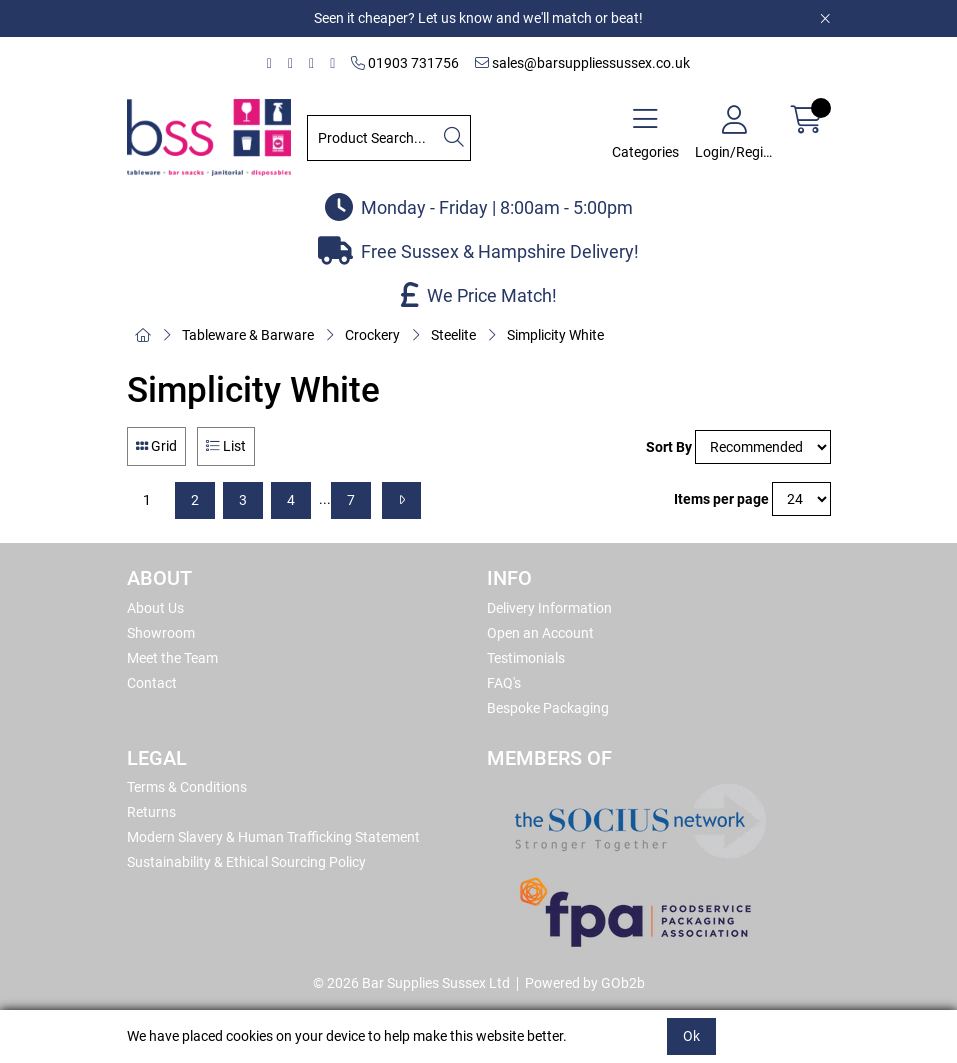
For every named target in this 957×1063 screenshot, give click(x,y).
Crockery (372, 335)
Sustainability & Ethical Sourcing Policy (246, 862)
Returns (151, 812)
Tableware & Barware (248, 335)
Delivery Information (549, 608)
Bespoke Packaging (548, 708)
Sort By (669, 447)
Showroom (161, 633)
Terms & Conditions (187, 787)
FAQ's (504, 683)
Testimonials (526, 658)
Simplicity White (555, 335)
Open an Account (540, 633)
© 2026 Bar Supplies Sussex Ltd (411, 983)
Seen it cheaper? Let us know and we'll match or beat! (478, 18)
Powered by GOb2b (585, 983)
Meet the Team (172, 658)
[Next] (401, 500)
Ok (691, 1036)
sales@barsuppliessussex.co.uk (582, 63)
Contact (152, 683)
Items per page (721, 499)
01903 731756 (405, 63)
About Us (155, 608)
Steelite (453, 335)
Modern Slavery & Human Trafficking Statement (273, 837)
